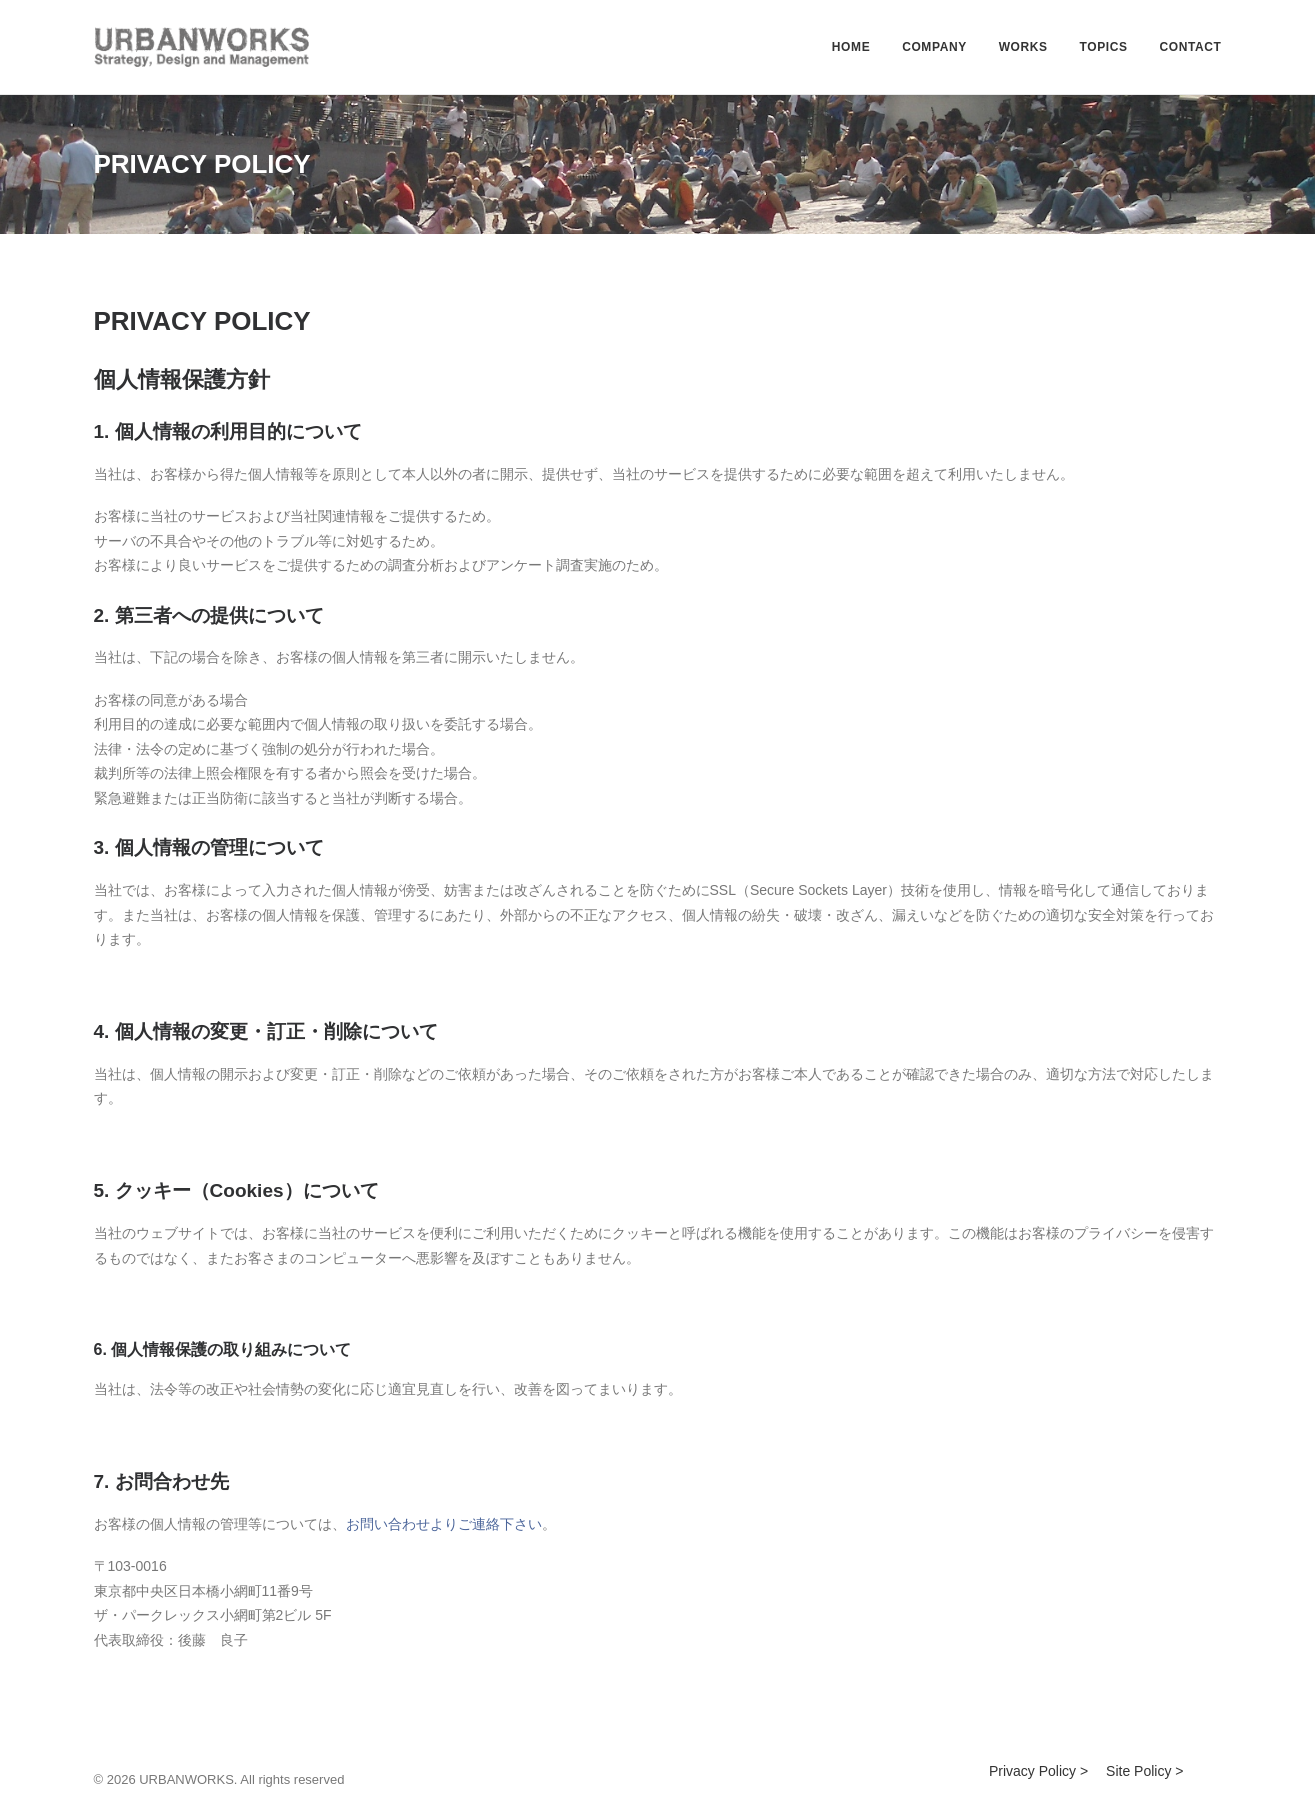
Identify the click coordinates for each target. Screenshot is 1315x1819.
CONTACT (1191, 47)
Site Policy (1138, 1771)
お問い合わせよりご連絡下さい (444, 1524)
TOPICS (1104, 47)
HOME (851, 47)
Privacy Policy (1032, 1771)
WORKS (1023, 47)
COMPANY (934, 47)
